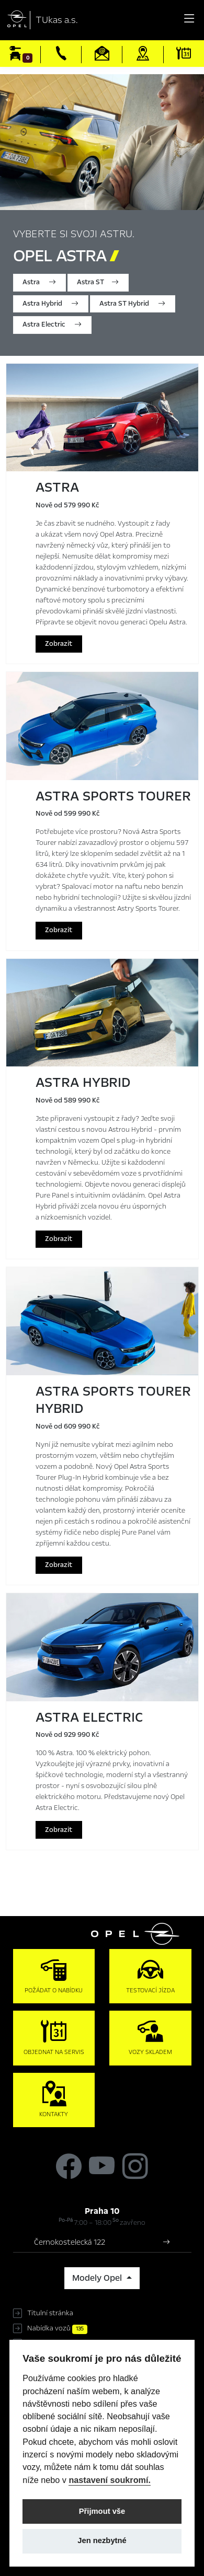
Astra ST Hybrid (132, 303)
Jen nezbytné (101, 2540)
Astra (39, 282)
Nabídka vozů (57, 2328)
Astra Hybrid (50, 303)
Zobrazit (58, 643)
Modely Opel (98, 2278)
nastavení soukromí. (110, 2480)
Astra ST (98, 282)
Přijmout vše (102, 2511)
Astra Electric (52, 324)
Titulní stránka (50, 2313)
